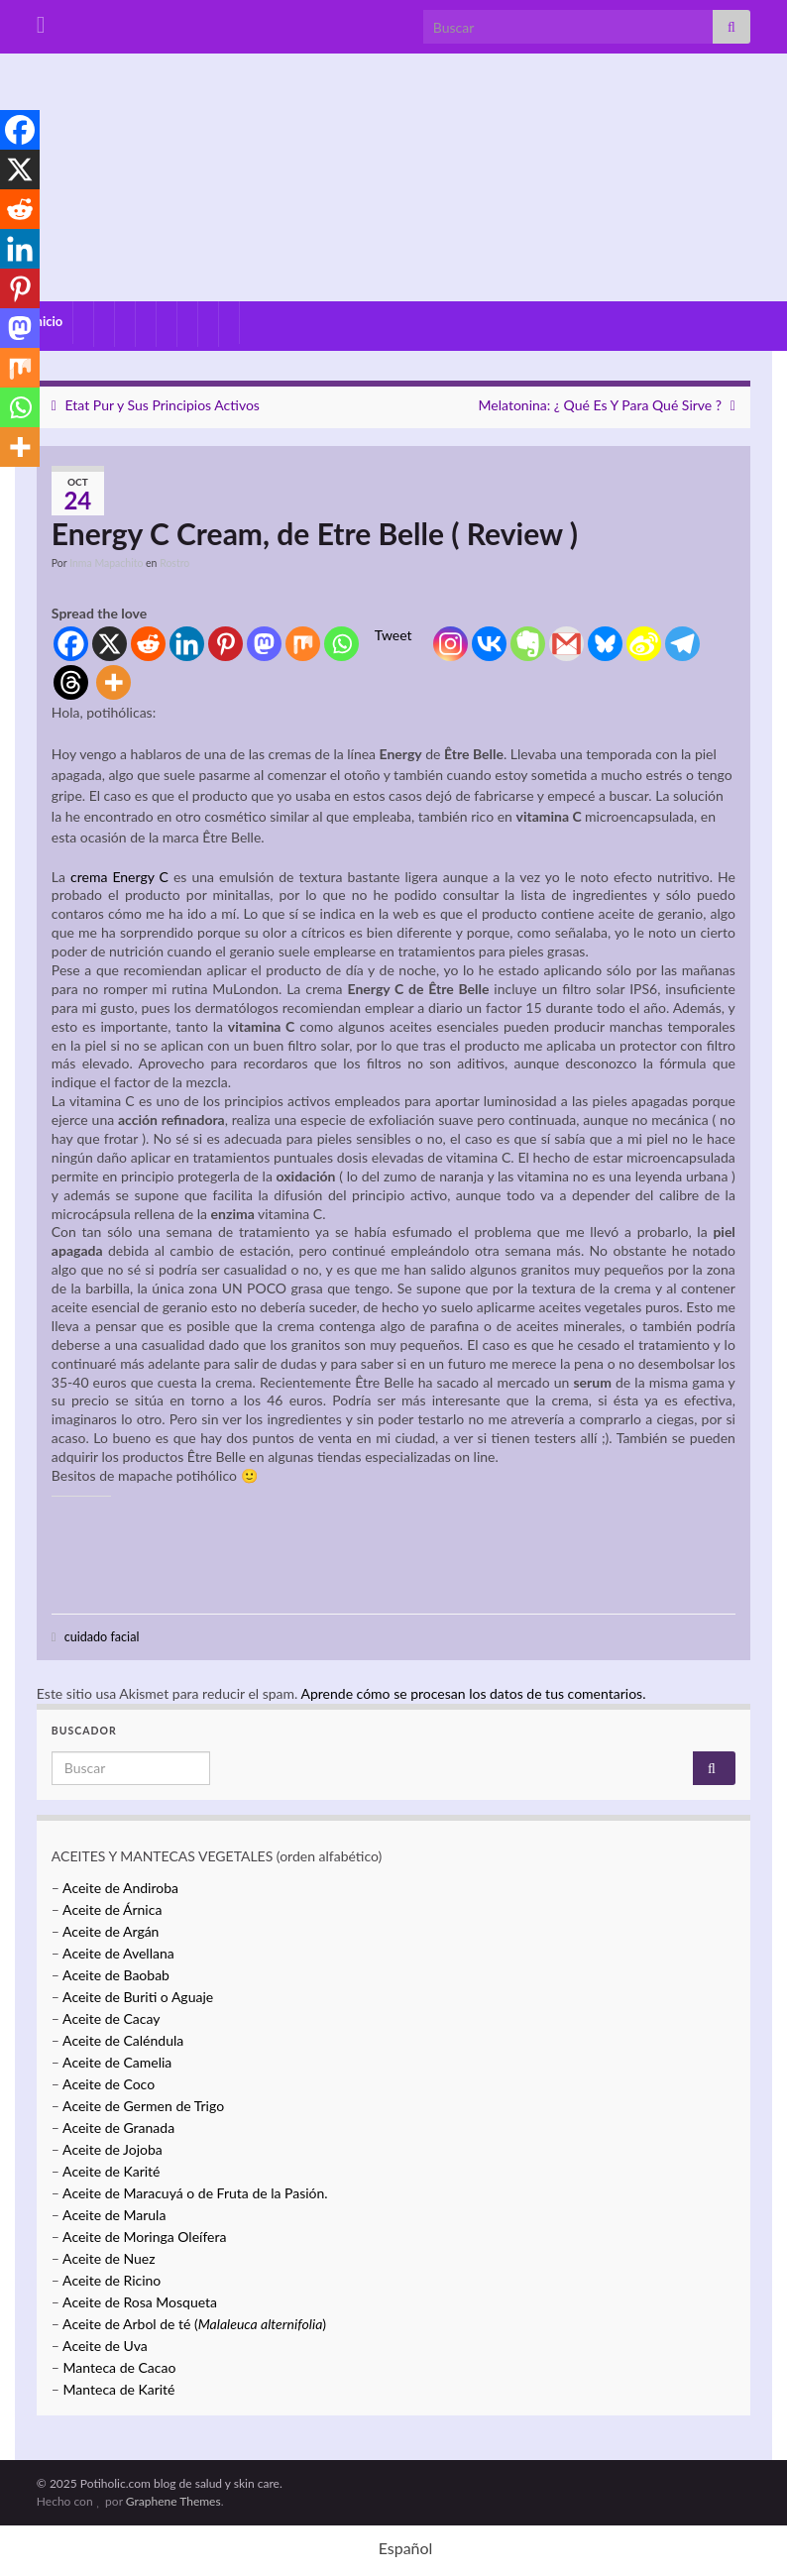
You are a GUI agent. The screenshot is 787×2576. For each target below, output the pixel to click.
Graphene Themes (173, 2501)
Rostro (174, 563)
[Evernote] (527, 643)
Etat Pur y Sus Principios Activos (162, 404)
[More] (113, 682)
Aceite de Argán (109, 1931)
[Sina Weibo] (643, 643)
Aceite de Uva (105, 2345)
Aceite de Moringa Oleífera (144, 2236)
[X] (109, 643)
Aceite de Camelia (116, 2062)
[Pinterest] (225, 643)
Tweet (393, 634)
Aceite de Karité (111, 2171)
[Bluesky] (605, 643)
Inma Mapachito (106, 563)
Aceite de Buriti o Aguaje (137, 1996)
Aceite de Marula (114, 2214)
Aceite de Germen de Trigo (143, 2105)
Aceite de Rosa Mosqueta (139, 2302)
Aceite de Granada (118, 2127)
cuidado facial (102, 1636)
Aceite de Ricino (111, 2280)
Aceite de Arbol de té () (194, 2323)
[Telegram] (682, 643)
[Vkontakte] (489, 643)
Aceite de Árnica (112, 1909)
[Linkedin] (186, 643)
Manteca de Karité (119, 2389)
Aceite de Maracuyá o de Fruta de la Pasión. (195, 2192)
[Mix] (302, 643)
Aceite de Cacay (111, 2018)
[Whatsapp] (341, 643)
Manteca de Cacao (119, 2367)
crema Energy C (119, 876)
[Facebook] (71, 643)
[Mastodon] (264, 643)
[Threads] (71, 682)
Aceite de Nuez (108, 2258)
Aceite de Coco (108, 2083)
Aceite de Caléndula (122, 2040)
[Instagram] (450, 643)
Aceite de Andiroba (120, 1887)
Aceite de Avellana (118, 1953)
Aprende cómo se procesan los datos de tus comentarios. (472, 1693)
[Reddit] (148, 643)
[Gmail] (566, 643)
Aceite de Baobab (115, 1974)
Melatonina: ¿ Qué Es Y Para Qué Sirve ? (601, 404)
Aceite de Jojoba (112, 2149)
